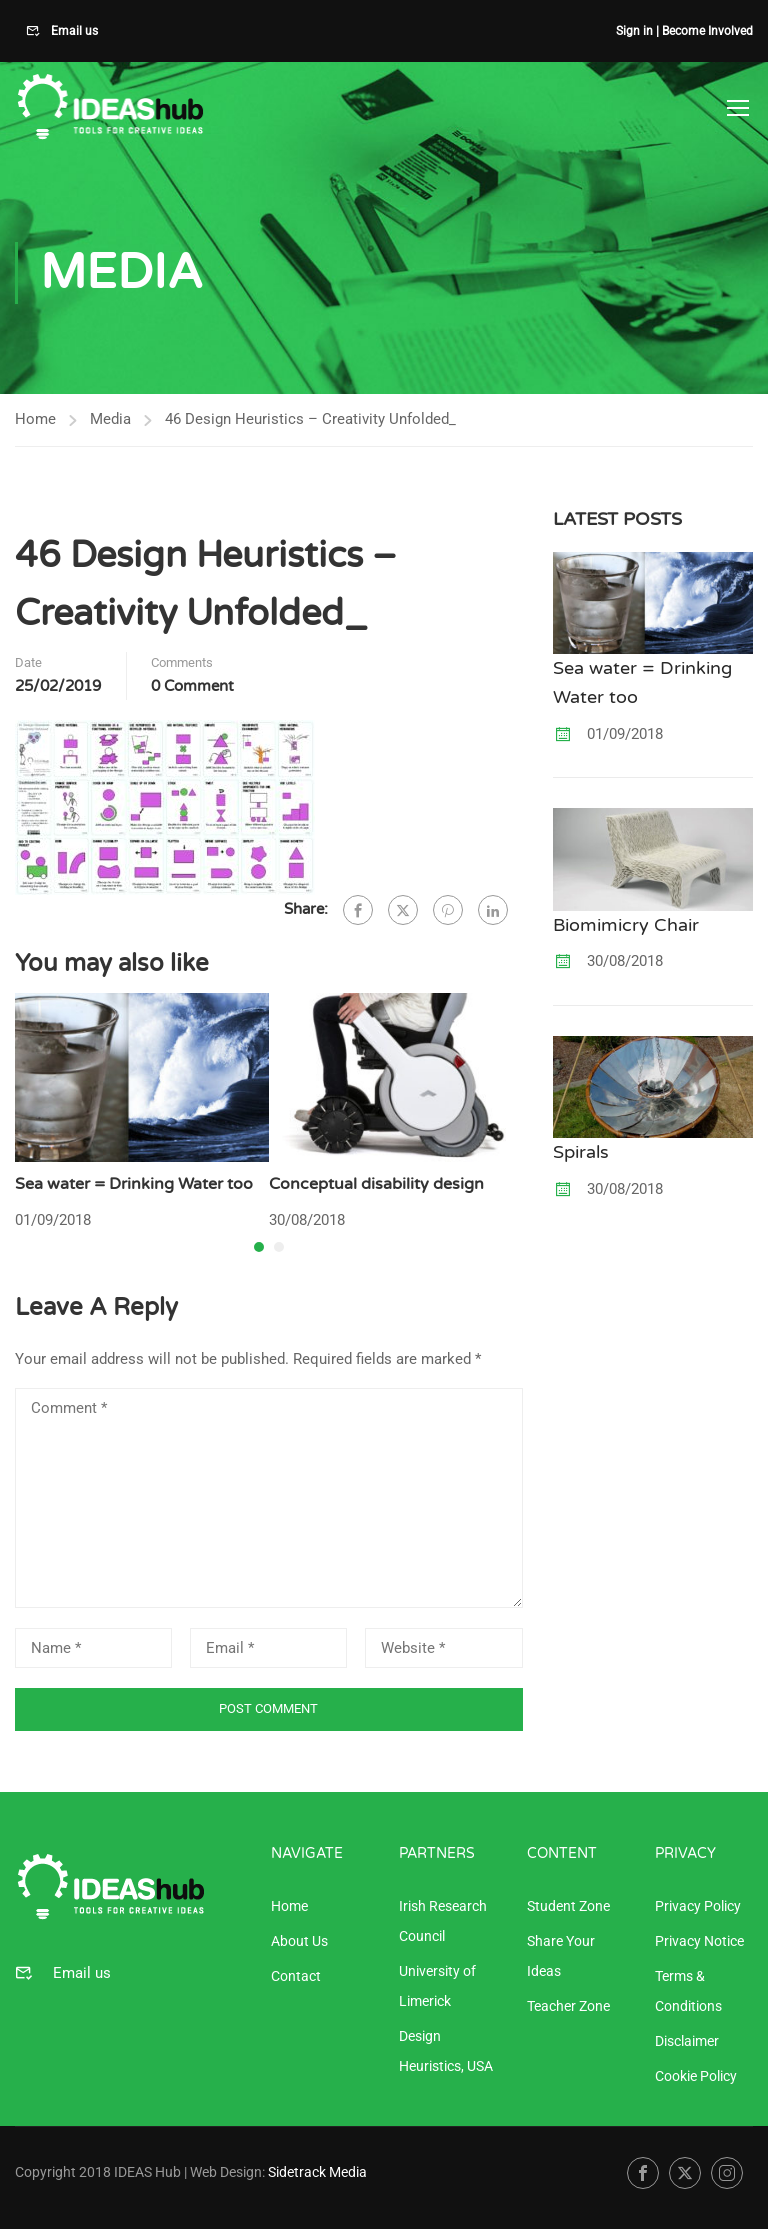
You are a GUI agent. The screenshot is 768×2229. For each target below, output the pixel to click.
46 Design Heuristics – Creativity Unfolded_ (310, 420)
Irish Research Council (443, 1921)
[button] (259, 1249)
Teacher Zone (568, 2006)
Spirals (581, 1154)
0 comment (192, 688)
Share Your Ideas (561, 1956)
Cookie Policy (696, 2076)
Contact (296, 1976)
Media (110, 420)
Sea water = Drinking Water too (134, 1186)
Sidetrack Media (317, 2172)
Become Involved (707, 31)
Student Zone (568, 1906)
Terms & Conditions (688, 1991)
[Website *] (443, 1649)
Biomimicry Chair (626, 926)
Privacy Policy (698, 1906)
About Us (299, 1941)
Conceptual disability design (376, 1186)
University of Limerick (437, 1986)
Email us (73, 31)
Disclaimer (687, 2041)
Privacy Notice (699, 1941)
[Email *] (268, 1649)
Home (35, 420)
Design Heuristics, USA (446, 2051)
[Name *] (93, 1649)
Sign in (634, 31)
